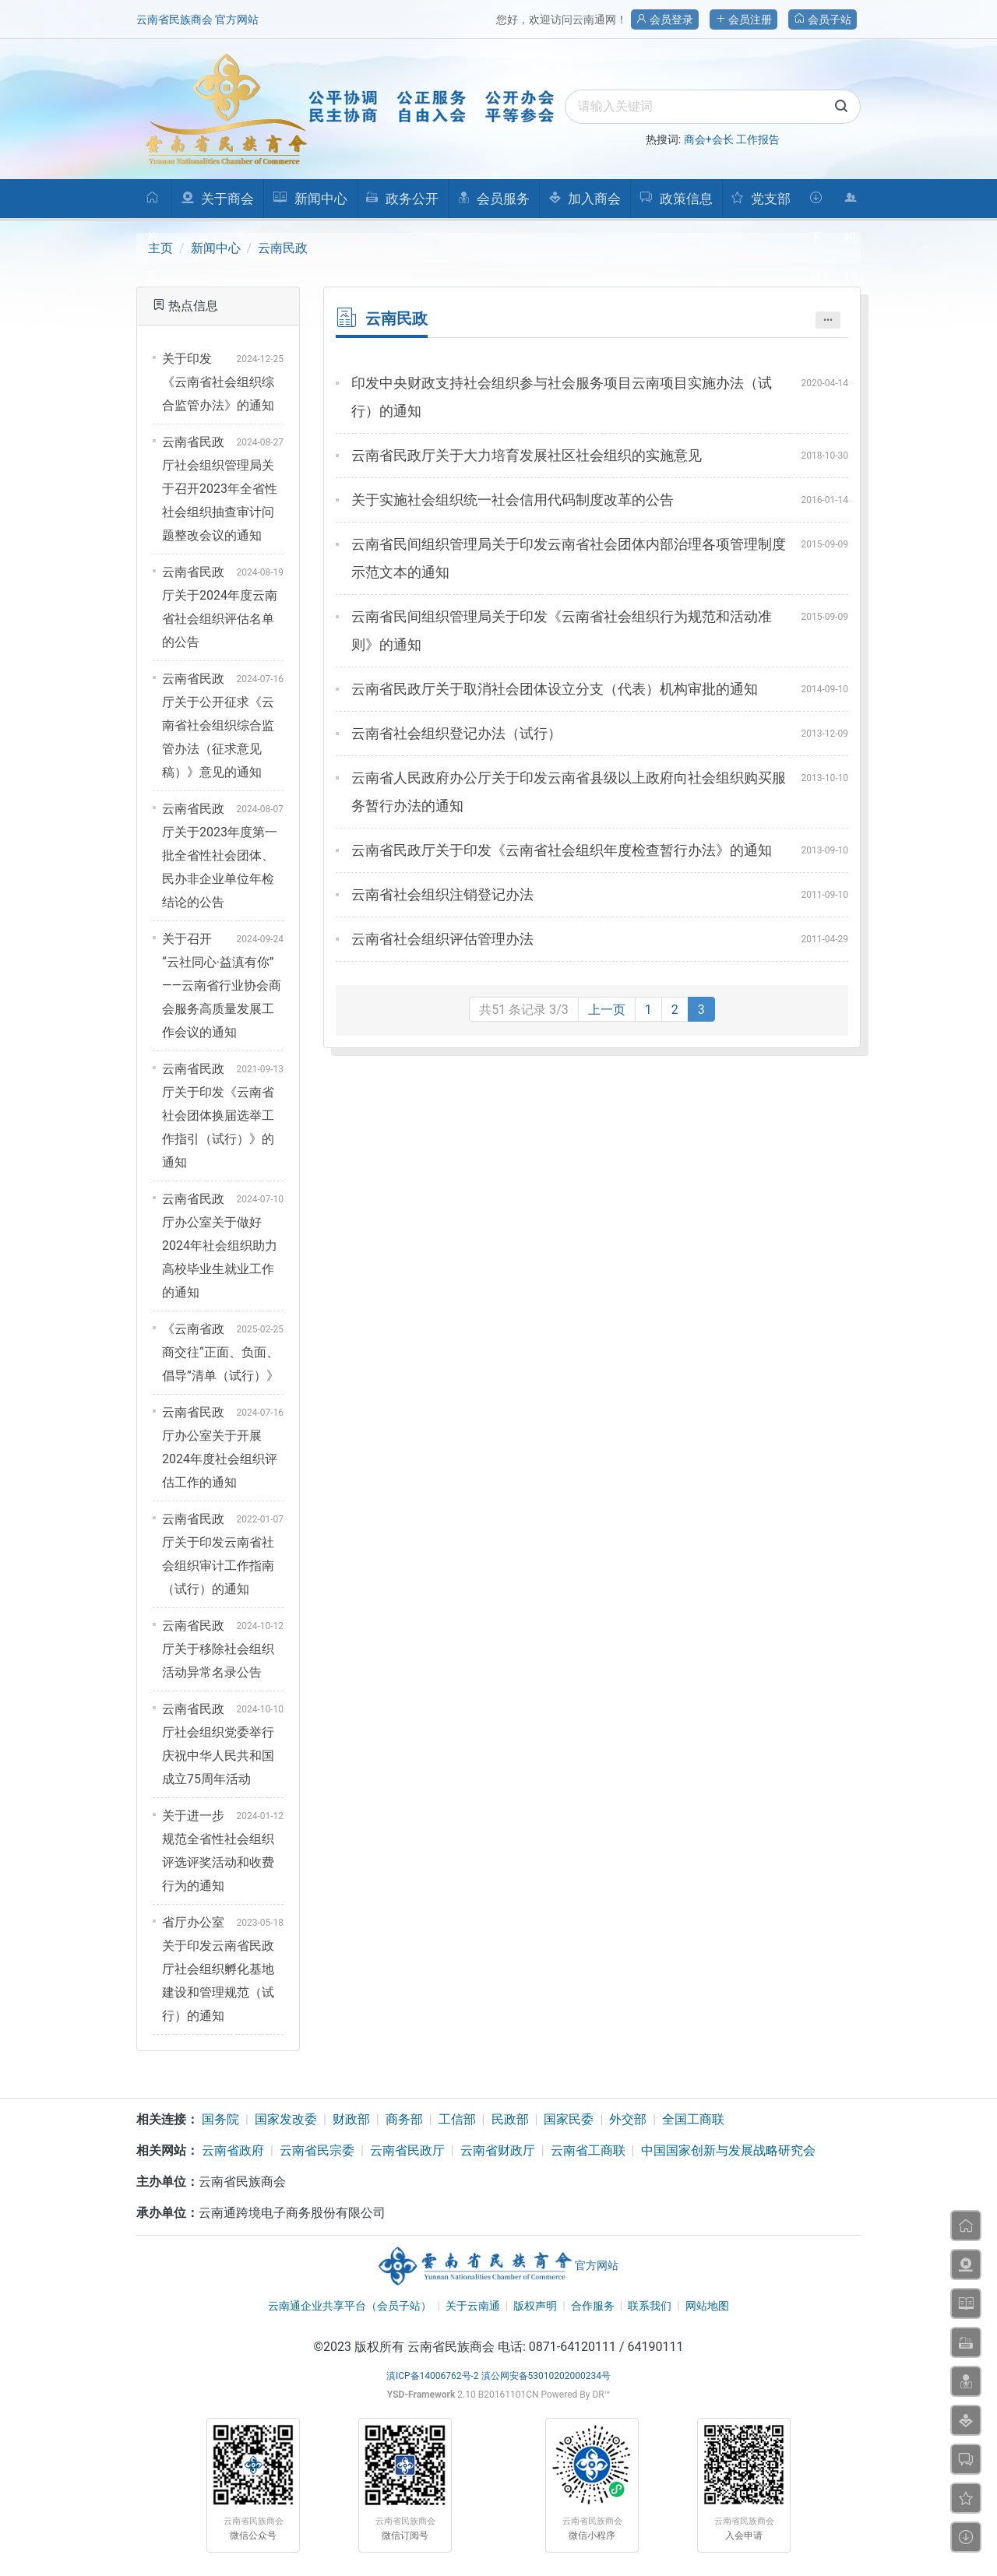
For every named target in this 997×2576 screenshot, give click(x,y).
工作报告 (758, 139)
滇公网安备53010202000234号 (546, 2375)
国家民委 (569, 2119)
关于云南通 (473, 2306)
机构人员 (851, 204)
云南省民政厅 (407, 2150)
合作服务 (593, 2306)
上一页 (606, 1009)
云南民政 (283, 248)
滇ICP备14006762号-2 (432, 2375)
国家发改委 (286, 2119)
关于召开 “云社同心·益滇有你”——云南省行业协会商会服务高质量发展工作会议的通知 (221, 985)
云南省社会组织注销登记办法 (442, 894)
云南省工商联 (588, 2150)
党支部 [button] (760, 198)
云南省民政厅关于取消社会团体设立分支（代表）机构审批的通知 (554, 689)
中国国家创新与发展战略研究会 (728, 2150)
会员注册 (743, 19)
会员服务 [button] (493, 198)
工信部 (457, 2119)
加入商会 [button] (584, 198)
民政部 (510, 2119)
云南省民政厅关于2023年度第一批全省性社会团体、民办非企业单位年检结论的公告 (219, 855)
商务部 (404, 2119)
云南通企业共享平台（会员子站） (350, 2306)
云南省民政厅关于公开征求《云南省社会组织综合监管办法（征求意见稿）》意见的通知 (218, 725)
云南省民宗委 (317, 2150)
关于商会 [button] (217, 198)
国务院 (220, 2119)
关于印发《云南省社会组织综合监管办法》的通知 (218, 382)
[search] (713, 107)
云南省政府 (233, 2150)
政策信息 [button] (675, 198)
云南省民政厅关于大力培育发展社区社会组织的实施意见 (526, 455)
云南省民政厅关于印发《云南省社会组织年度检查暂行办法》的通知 (561, 850)
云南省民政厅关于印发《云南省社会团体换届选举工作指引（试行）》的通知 (218, 1115)
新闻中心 (216, 248)
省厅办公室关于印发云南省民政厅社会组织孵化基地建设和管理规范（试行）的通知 (218, 1969)
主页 (160, 248)
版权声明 (535, 2306)
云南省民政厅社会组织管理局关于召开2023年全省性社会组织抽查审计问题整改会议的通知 (219, 489)
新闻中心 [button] (310, 198)
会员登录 (664, 19)
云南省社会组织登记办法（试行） (456, 733)
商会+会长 (709, 139)
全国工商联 (693, 2119)
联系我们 (649, 2306)
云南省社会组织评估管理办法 (442, 939)
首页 (152, 204)
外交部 (627, 2119)
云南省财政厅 (497, 2150)
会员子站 (822, 19)
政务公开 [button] (401, 198)
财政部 (351, 2119)
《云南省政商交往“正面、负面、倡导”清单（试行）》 (220, 1352)
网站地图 (707, 2306)
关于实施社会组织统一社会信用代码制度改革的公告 (512, 499)
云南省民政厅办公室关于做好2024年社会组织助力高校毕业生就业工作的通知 (219, 1245)
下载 (816, 204)
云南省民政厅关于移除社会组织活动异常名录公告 (218, 1649)
